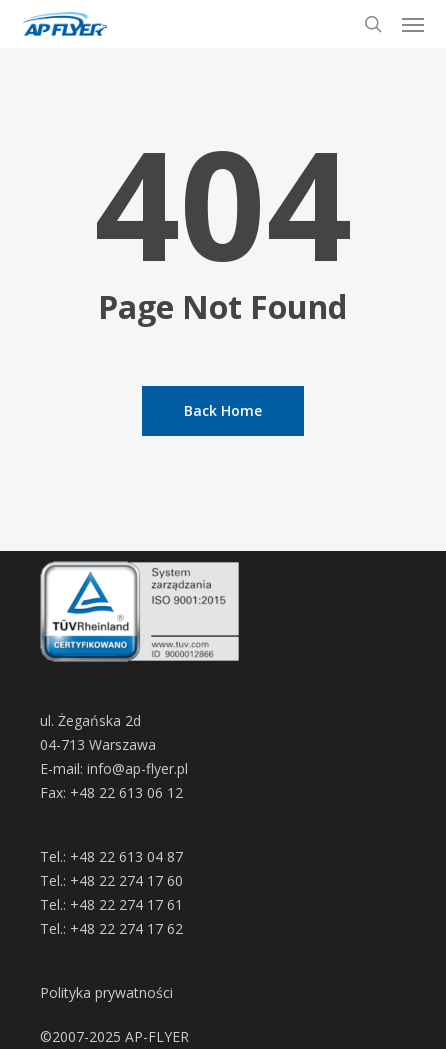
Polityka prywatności (106, 992)
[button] (413, 24)
